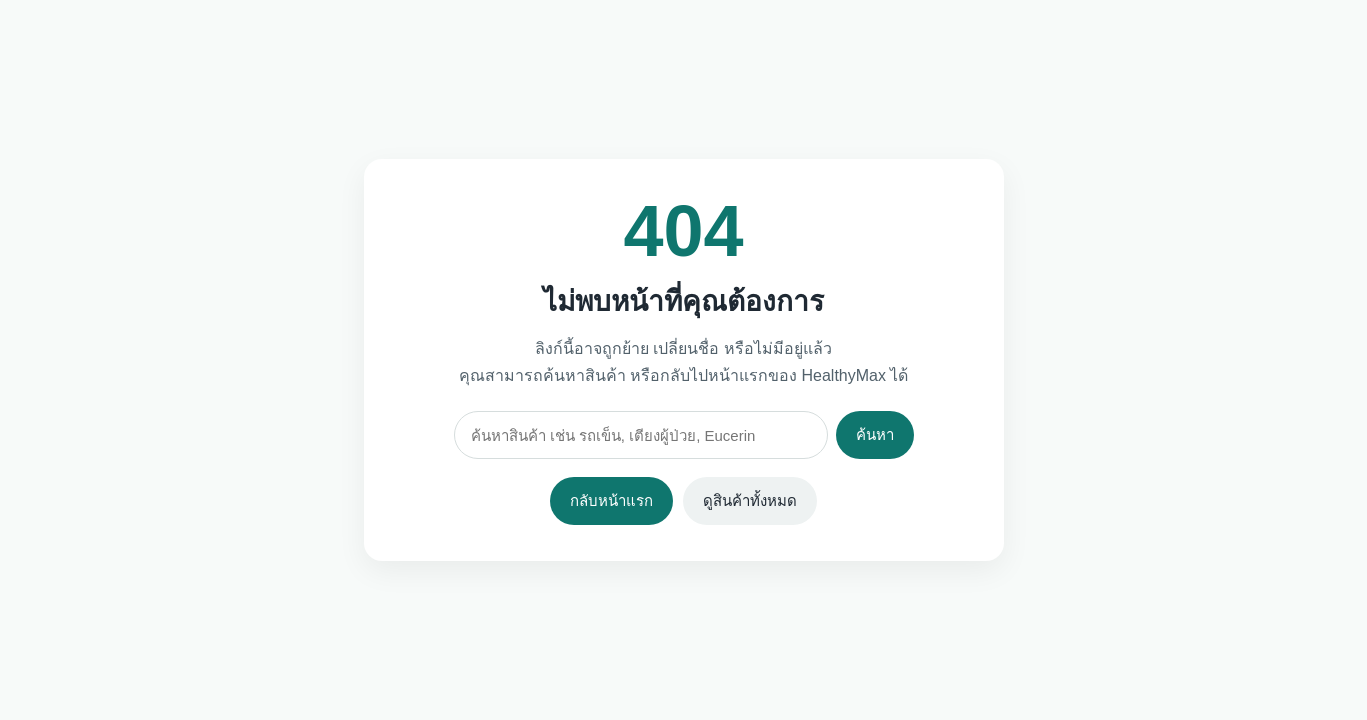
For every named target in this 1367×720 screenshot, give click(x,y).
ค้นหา (875, 434)
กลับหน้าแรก (611, 500)
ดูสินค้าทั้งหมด (750, 500)
